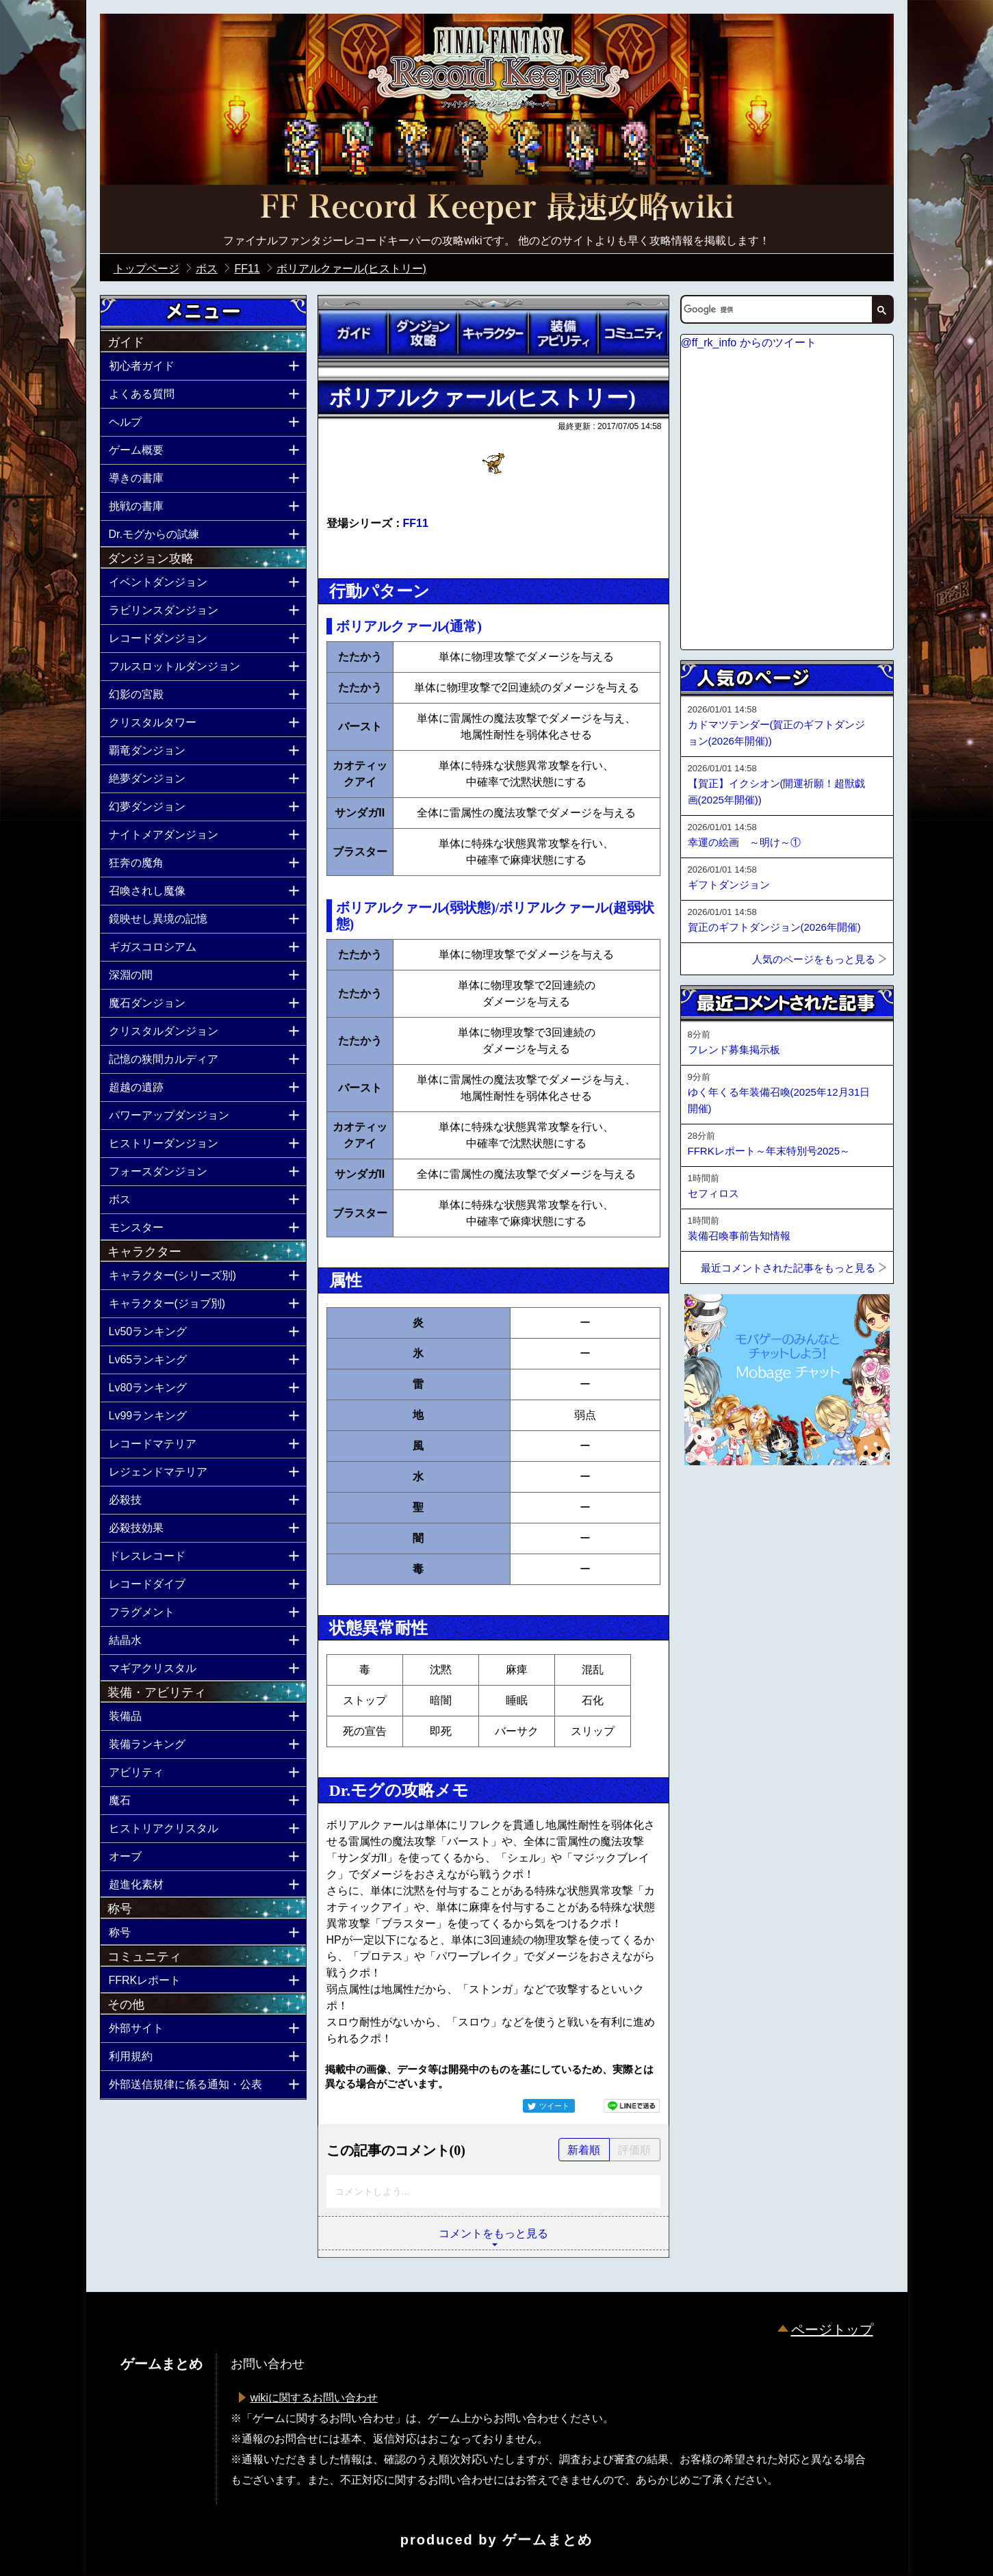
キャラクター (493, 333)
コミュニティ (633, 333)
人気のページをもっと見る (813, 959)
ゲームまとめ (547, 2539)
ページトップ (832, 2329)
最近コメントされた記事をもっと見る (788, 1268)
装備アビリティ (563, 333)
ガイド (353, 333)
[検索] (775, 309)
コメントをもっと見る (493, 2233)
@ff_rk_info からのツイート (748, 342)
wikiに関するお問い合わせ (314, 2398)
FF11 (415, 523)
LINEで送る (632, 2106)
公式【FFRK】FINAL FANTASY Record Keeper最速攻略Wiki (496, 209)
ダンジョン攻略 (423, 333)
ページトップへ (714, 1502)
